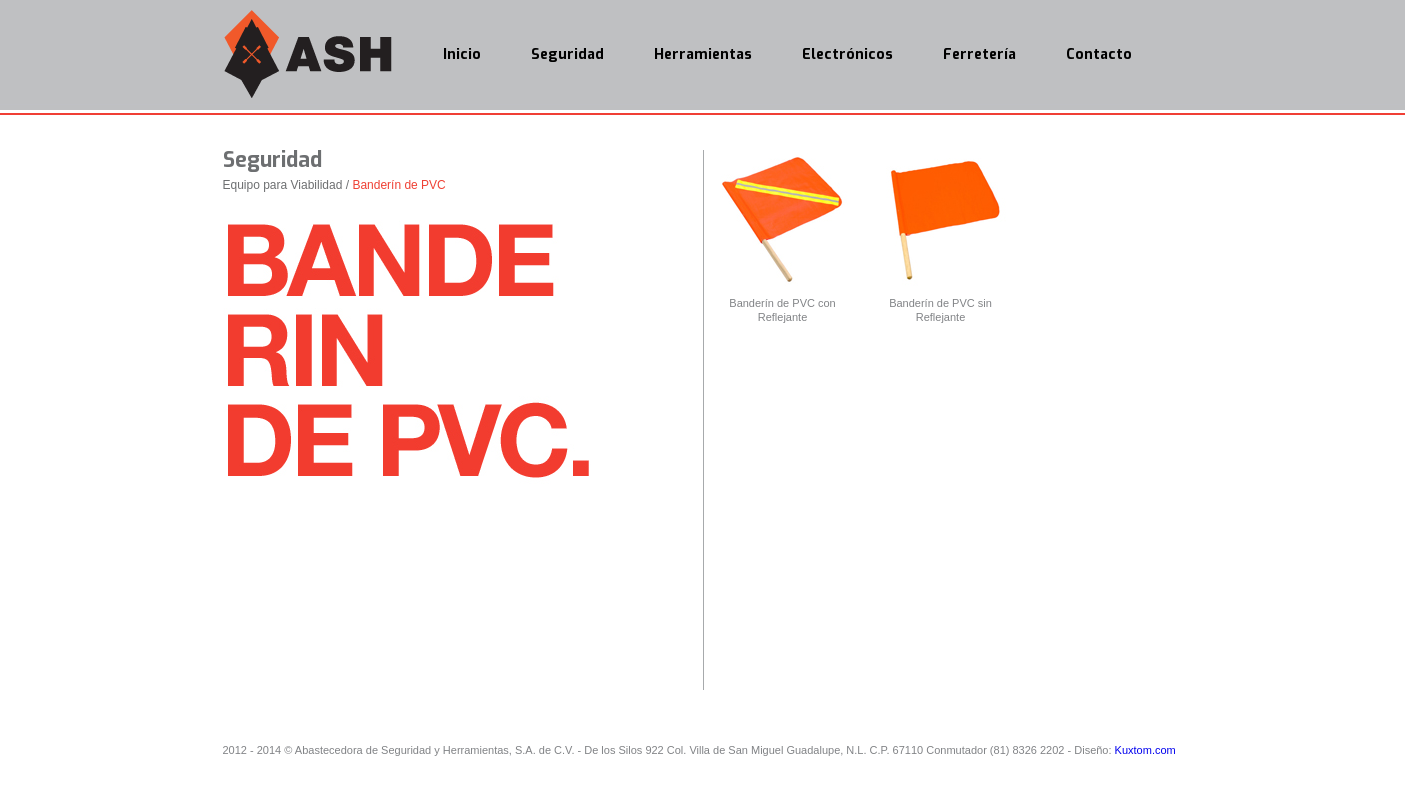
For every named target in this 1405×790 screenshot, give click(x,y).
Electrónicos (847, 54)
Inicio (462, 54)
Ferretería (979, 54)
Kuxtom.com (1145, 750)
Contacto (1099, 54)
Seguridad (567, 54)
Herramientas (703, 54)
